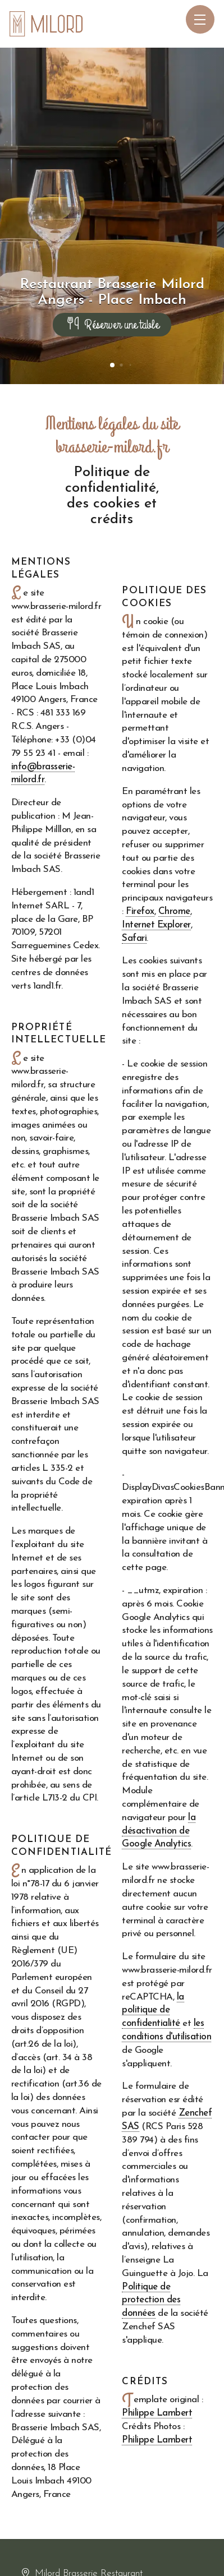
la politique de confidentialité (153, 2010)
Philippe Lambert (157, 2413)
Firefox (140, 911)
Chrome (174, 911)
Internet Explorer (156, 925)
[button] (112, 365)
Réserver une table (111, 324)
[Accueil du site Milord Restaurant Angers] (46, 24)
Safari (134, 938)
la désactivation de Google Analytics (158, 1831)
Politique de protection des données (151, 2300)
